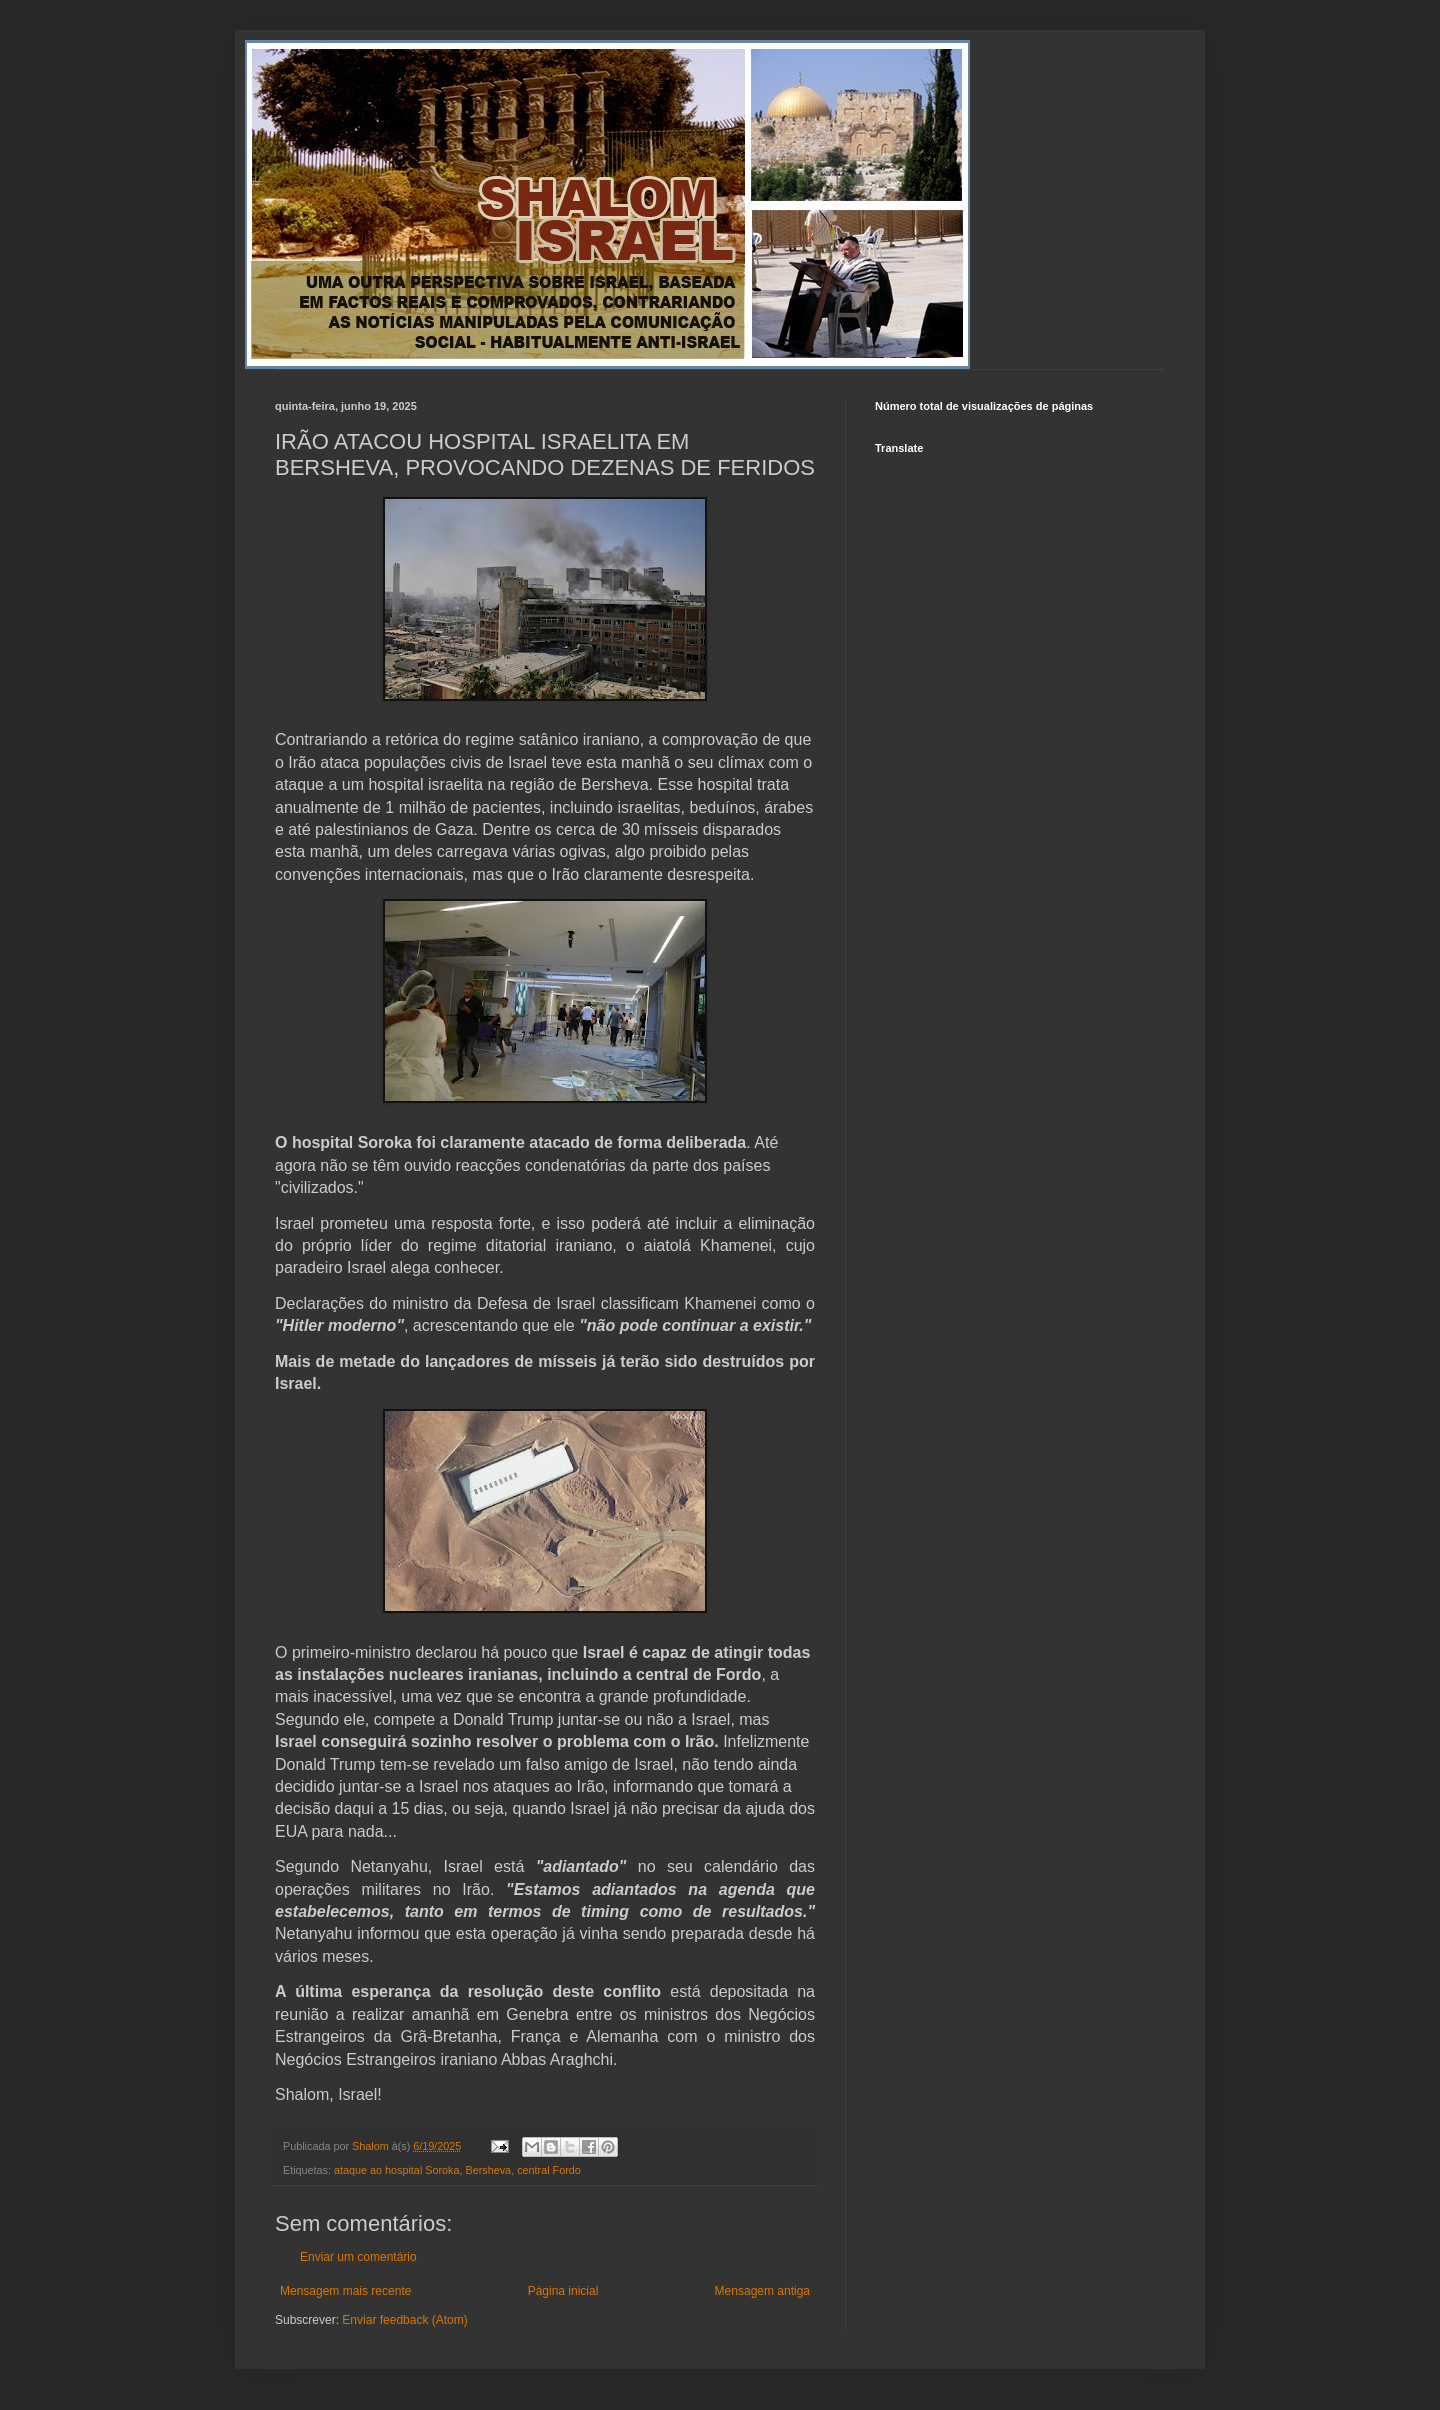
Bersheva (489, 2170)
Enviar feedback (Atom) (404, 2320)
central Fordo (549, 2170)
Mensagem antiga (762, 2291)
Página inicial (563, 2291)
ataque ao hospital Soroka (396, 2170)
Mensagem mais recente (345, 2291)
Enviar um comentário (358, 2257)
